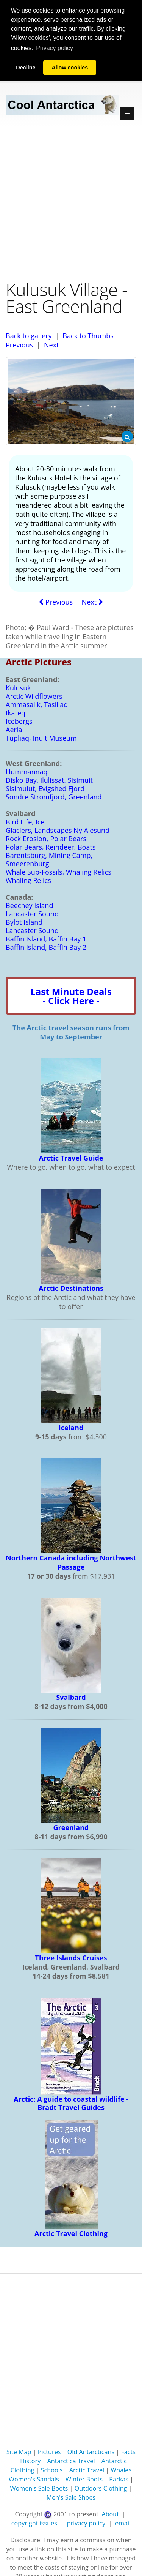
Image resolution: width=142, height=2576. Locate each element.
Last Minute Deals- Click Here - (71, 996)
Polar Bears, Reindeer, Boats (50, 846)
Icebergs (19, 721)
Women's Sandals (34, 2479)
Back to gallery (29, 335)
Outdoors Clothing (101, 2488)
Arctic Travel (86, 2470)
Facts (128, 2452)
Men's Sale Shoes (71, 2497)
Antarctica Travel (71, 2461)
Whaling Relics (28, 880)
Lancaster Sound (32, 913)
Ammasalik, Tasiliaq (37, 704)
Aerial (15, 729)
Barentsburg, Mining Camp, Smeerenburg (49, 859)
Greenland (71, 1827)
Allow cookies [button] (69, 68)
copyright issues (34, 2523)
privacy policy (86, 2523)
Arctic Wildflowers (34, 696)
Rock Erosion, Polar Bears (46, 838)
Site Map (18, 2452)
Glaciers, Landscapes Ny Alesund (57, 830)
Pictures (49, 2452)
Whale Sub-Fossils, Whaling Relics (58, 872)
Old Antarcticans (90, 2452)
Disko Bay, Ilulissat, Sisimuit (49, 780)
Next (51, 344)
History (30, 2461)
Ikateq (15, 712)
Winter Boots (84, 2479)
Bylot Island (24, 922)
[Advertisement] (71, 202)
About (110, 2514)
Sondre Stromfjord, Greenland (53, 796)
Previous (19, 344)
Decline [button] (25, 68)
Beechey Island (29, 905)
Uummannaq (27, 771)
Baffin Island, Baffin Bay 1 (46, 938)
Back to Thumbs (88, 335)
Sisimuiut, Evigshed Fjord (45, 788)
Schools (52, 2470)
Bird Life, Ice (25, 821)
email (123, 2523)
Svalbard (71, 1697)
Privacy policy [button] (54, 48)
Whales (121, 2470)
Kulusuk (18, 687)
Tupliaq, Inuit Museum (41, 737)
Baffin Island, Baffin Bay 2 (46, 947)
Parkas (118, 2479)
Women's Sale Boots (39, 2488)
